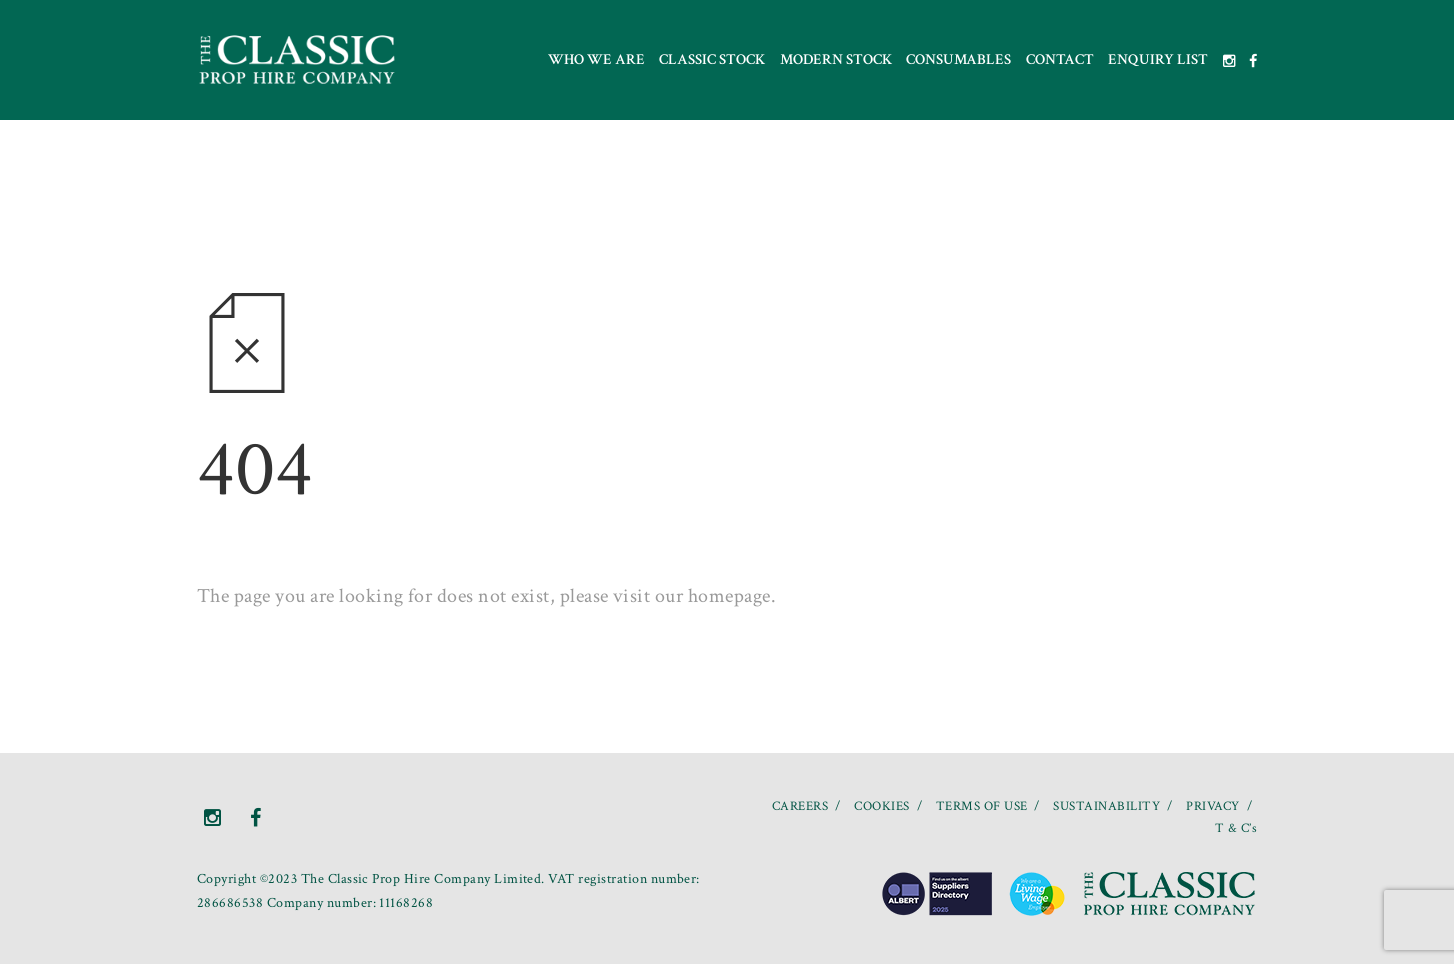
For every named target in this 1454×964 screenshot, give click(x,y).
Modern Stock (836, 59)
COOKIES (881, 806)
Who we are (596, 59)
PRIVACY (1212, 806)
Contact (1060, 59)
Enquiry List (1158, 59)
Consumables (958, 59)
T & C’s (1236, 828)
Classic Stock (712, 59)
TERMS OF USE (982, 806)
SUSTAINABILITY (1106, 806)
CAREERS (800, 806)
